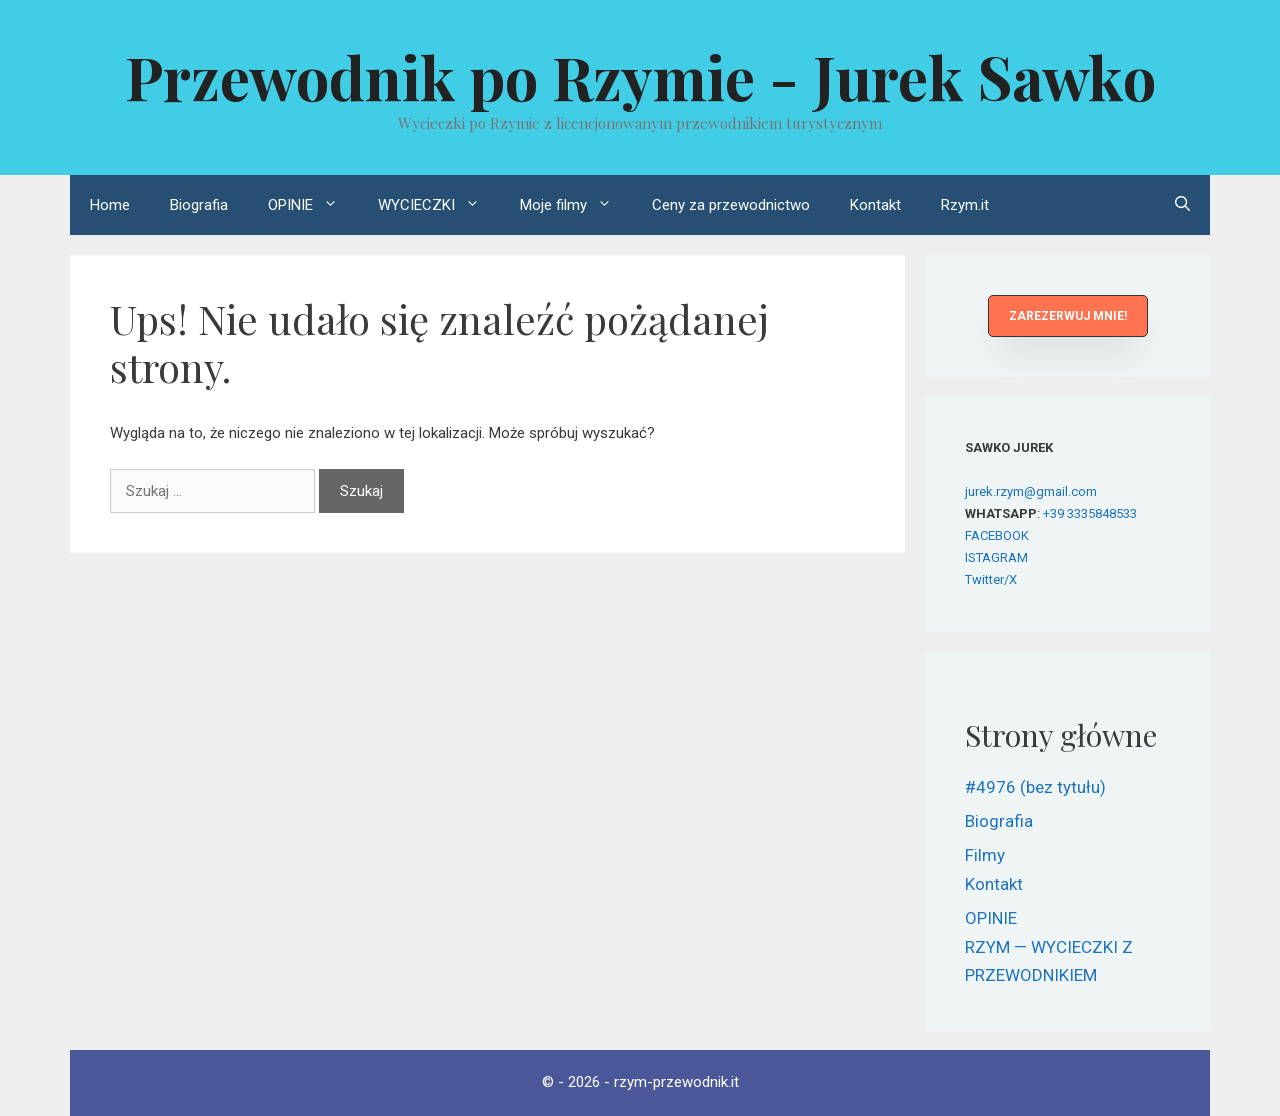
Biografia (199, 205)
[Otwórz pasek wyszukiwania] (1182, 205)
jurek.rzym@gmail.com (1031, 491)
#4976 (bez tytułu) (1035, 787)
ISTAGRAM (996, 557)
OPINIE (313, 205)
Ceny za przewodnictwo (731, 205)
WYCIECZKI (439, 205)
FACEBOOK (997, 535)
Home (110, 205)
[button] (1068, 316)
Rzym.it (965, 205)
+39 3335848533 (1090, 513)
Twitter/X (991, 579)
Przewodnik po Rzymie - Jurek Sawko (640, 76)
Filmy (985, 855)
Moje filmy (576, 205)
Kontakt (875, 205)
